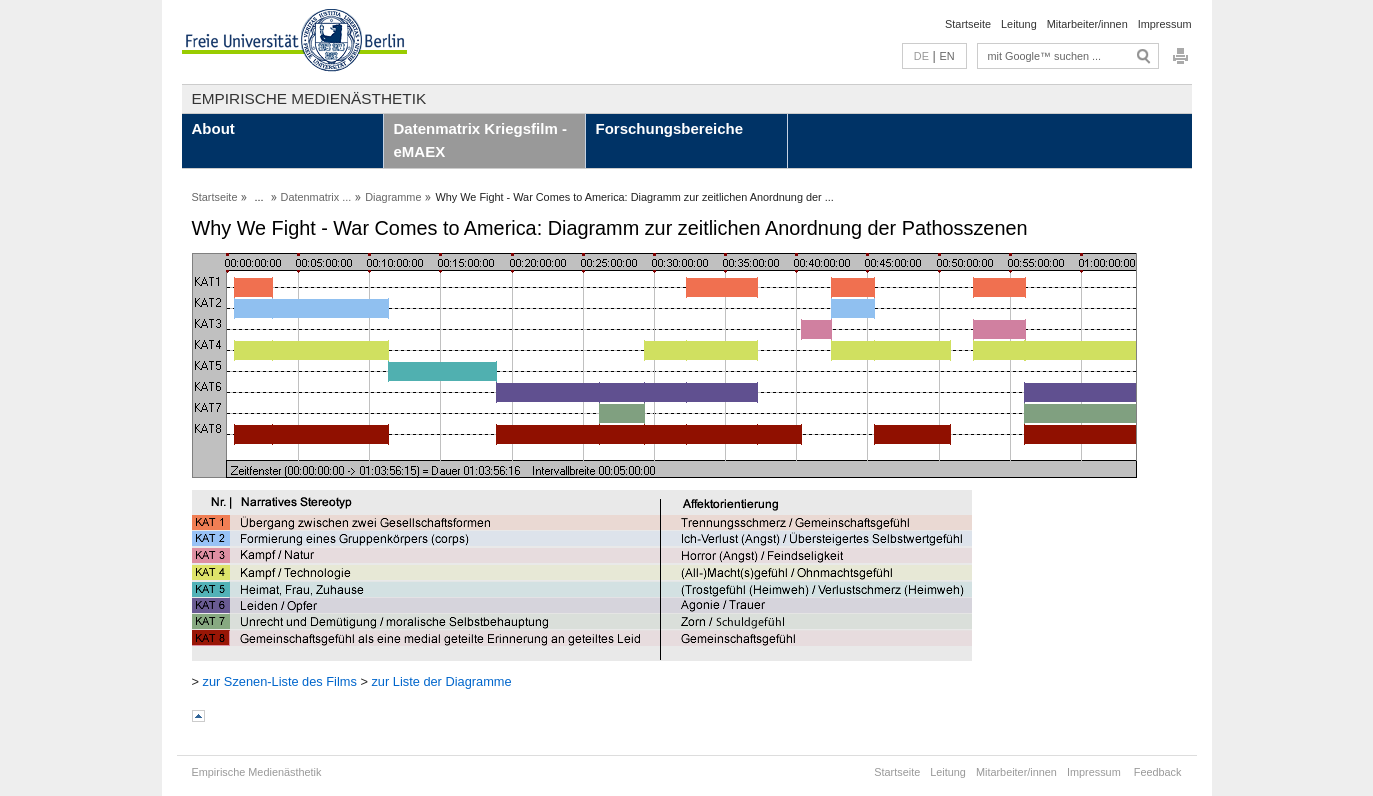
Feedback (1158, 772)
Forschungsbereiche (670, 128)
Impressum (1165, 24)
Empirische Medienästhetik (309, 98)
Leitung (1019, 24)
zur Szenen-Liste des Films (280, 681)
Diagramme (393, 197)
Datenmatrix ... (316, 197)
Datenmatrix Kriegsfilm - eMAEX (480, 140)
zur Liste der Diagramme (441, 681)
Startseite (968, 24)
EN (946, 56)
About (213, 128)
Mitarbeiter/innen (1087, 24)
